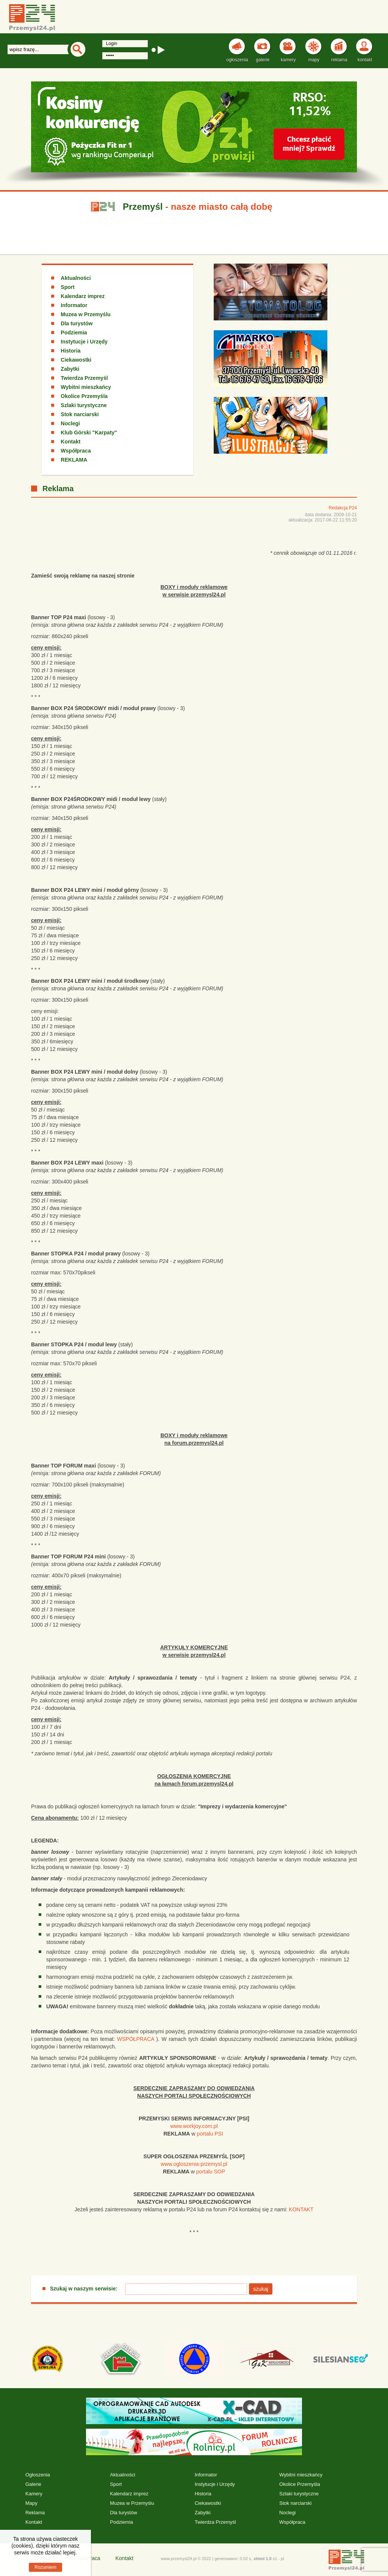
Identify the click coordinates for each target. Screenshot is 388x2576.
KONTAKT (301, 2209)
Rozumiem (45, 2567)
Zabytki (70, 369)
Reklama (35, 2512)
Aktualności (76, 278)
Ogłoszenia (37, 2475)
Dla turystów (76, 323)
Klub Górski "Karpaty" (89, 432)
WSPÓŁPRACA (135, 2039)
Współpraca (76, 451)
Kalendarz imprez (83, 296)
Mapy (31, 2503)
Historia (70, 351)
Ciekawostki (76, 360)
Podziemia (74, 332)
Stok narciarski (80, 414)
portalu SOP (210, 2172)
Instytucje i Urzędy (84, 342)
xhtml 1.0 (262, 2558)
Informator (74, 305)
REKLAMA (74, 460)
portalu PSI (210, 2134)
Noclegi (70, 423)
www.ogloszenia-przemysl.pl (194, 2164)
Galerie (33, 2484)
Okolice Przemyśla (84, 396)
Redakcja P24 (343, 508)
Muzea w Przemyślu (86, 314)
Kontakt (70, 442)
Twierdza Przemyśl (84, 378)
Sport (68, 287)
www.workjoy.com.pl (194, 2126)
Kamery (33, 2493)
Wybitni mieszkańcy (86, 387)
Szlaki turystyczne (83, 405)
